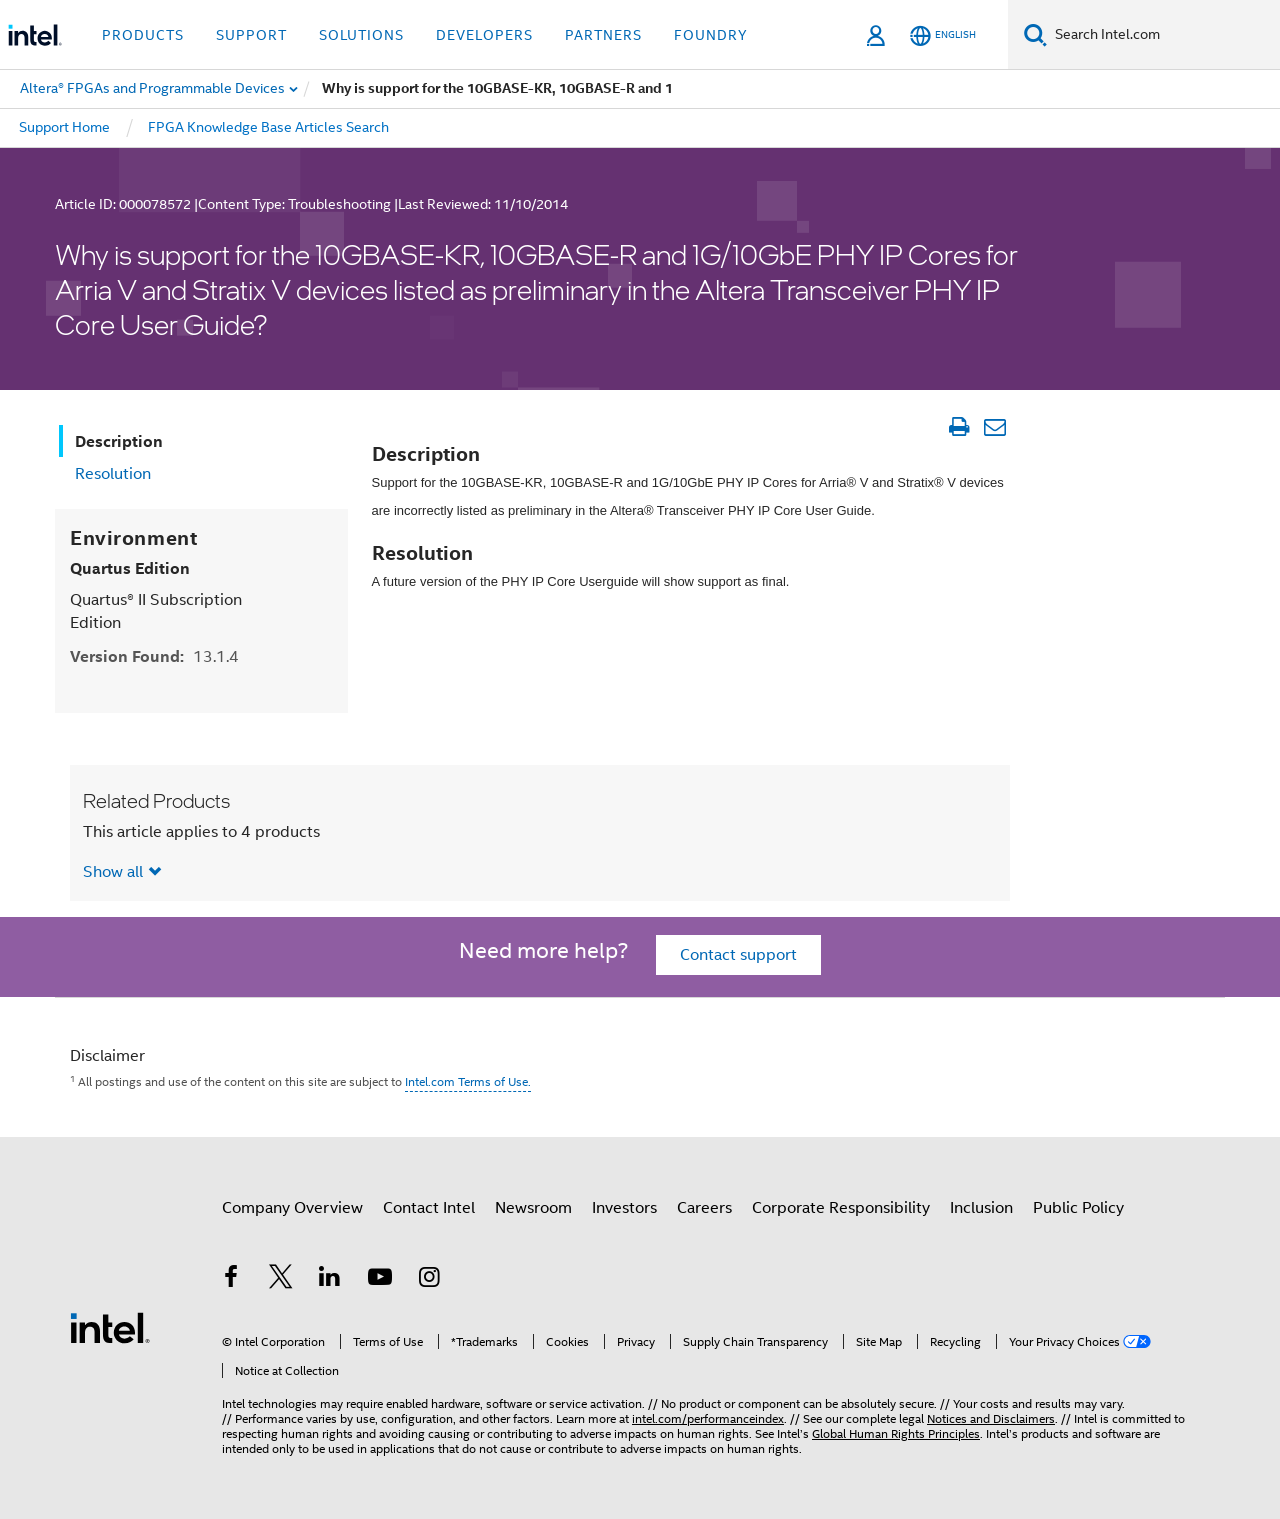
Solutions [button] (361, 35)
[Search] (1035, 34)
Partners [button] (603, 35)
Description (119, 441)
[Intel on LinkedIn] (330, 1280)
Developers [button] (484, 35)
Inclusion (981, 1208)
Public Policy (1078, 1208)
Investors (624, 1208)
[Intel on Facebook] (231, 1280)
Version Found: (154, 656)
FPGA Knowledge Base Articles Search (268, 127)
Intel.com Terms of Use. (468, 1081)
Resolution (113, 474)
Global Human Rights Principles (896, 1433)
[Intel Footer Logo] (110, 1327)
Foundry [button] (711, 35)
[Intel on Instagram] (429, 1280)
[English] (943, 35)
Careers (704, 1208)
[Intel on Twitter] (281, 1280)
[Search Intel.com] (1163, 35)
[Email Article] (994, 427)
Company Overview (292, 1208)
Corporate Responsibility (841, 1208)
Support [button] (251, 35)
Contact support (738, 955)
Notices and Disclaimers (991, 1418)
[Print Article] (958, 427)
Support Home (64, 127)
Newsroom (533, 1208)
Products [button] (143, 35)
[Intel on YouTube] (380, 1280)
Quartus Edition (130, 568)
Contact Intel (429, 1208)
